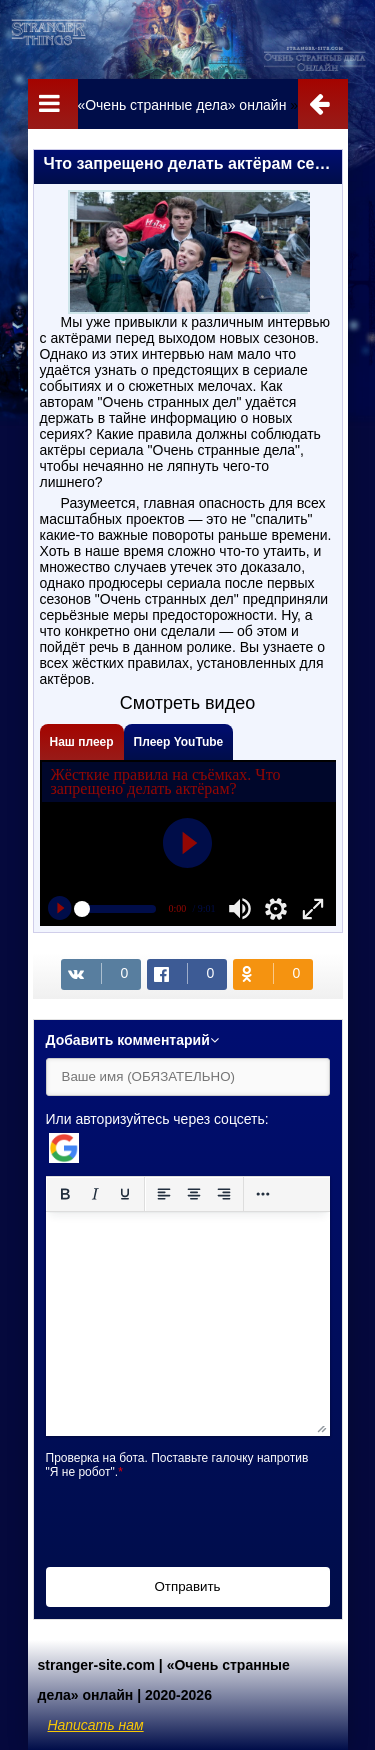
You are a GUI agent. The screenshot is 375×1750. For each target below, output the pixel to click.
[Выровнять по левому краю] (164, 1194)
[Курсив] (95, 1194)
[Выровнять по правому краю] (224, 1194)
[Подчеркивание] (125, 1194)
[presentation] (198, 1518)
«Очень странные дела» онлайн (181, 105)
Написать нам (96, 1725)
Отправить (187, 1586)
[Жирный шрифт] (65, 1194)
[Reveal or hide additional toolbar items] (263, 1194)
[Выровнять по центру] (194, 1194)
